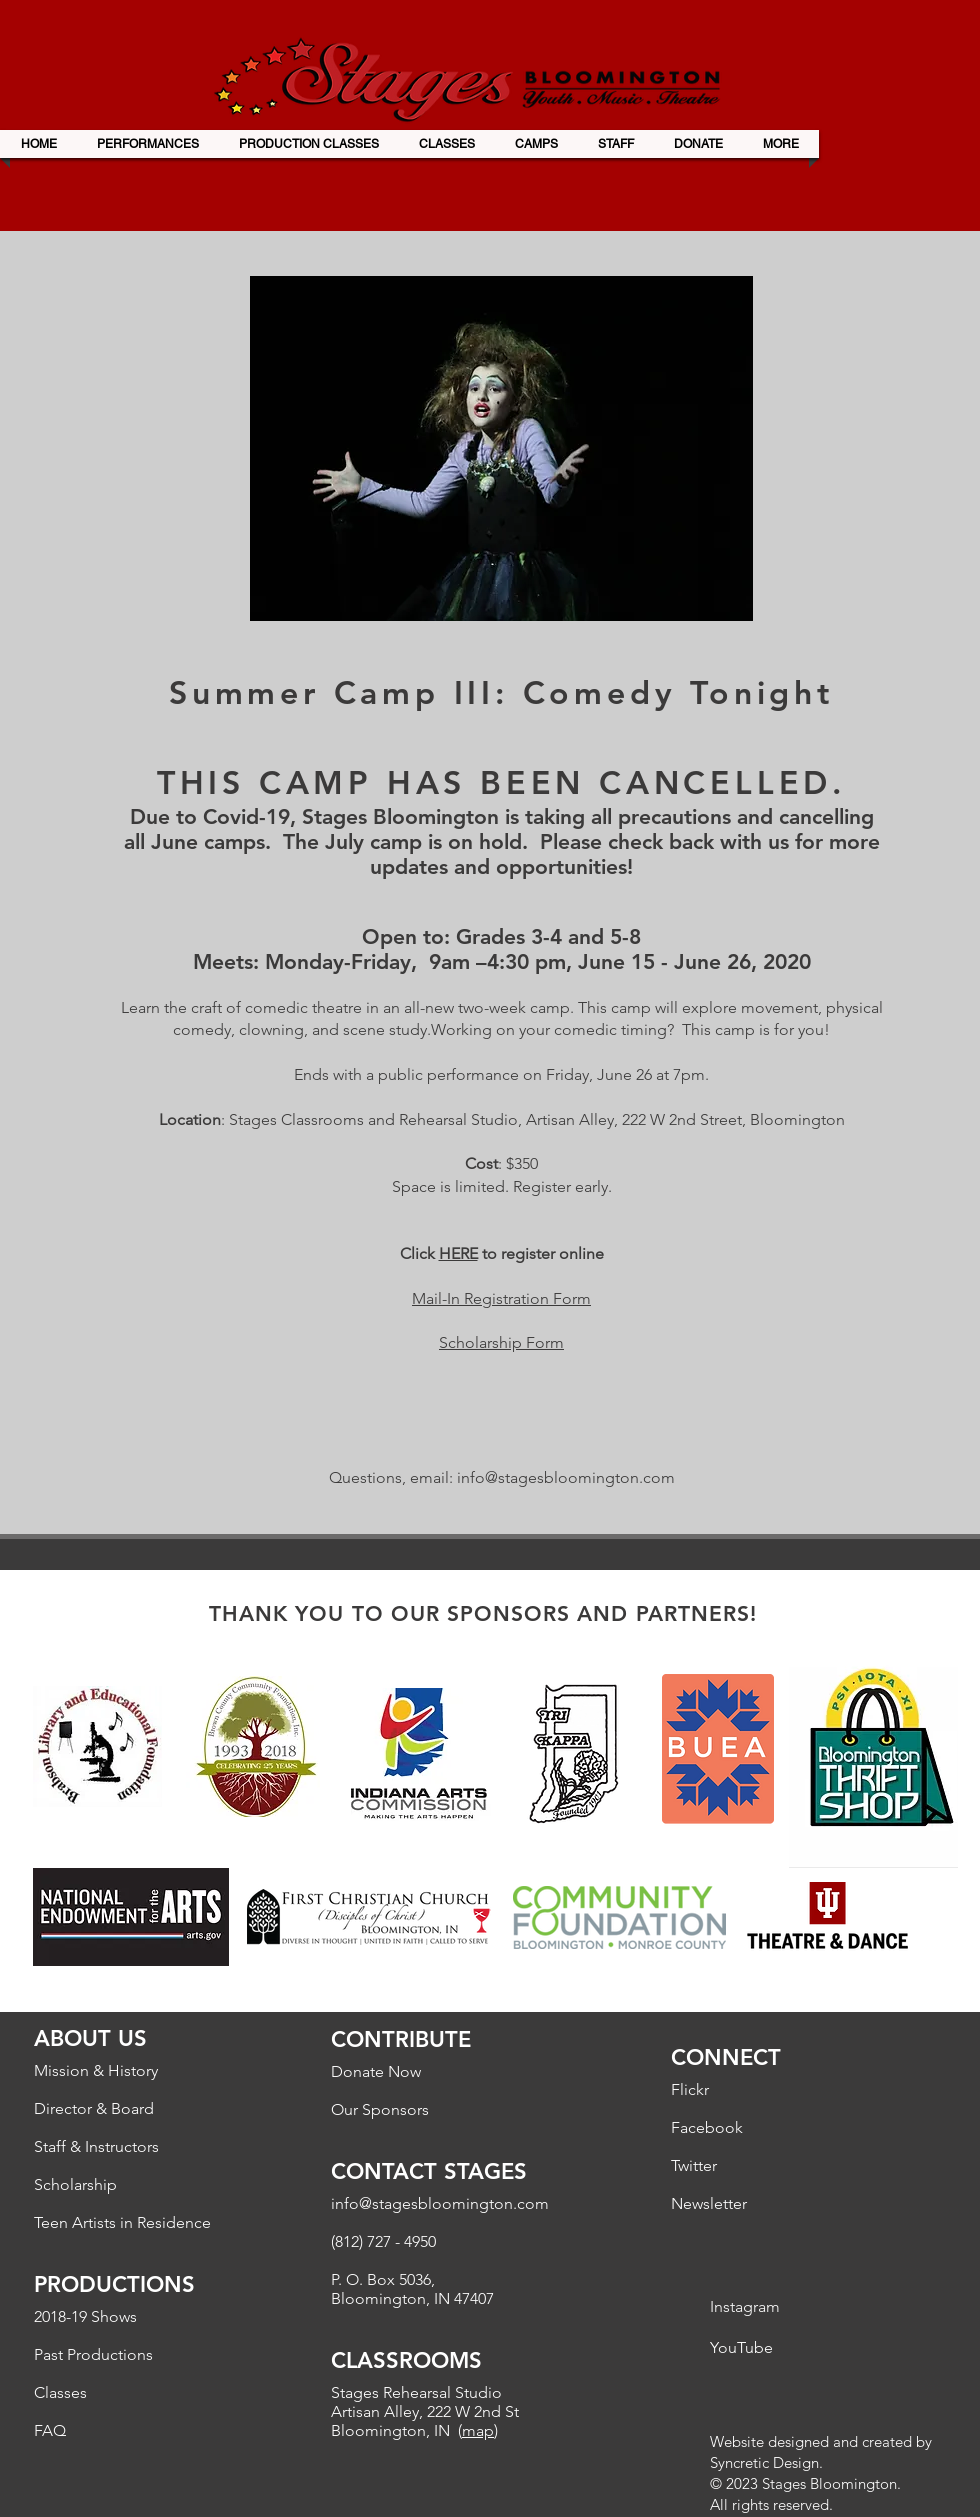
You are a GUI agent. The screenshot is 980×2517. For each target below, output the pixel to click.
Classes (60, 2392)
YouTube (741, 2347)
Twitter (694, 2165)
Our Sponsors (380, 2109)
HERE (458, 1253)
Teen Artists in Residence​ (122, 2222)
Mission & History (96, 2070)
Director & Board (94, 2108)
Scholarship (75, 2184)
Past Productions (93, 2354)
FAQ (50, 2430)
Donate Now (376, 2071)
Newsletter (709, 2203)
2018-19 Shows (85, 2316)
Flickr (690, 2089)
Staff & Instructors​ (96, 2146)
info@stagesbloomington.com (566, 1477)
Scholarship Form (501, 1342)
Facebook (707, 2127)
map (478, 2430)
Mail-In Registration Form (501, 1298)
